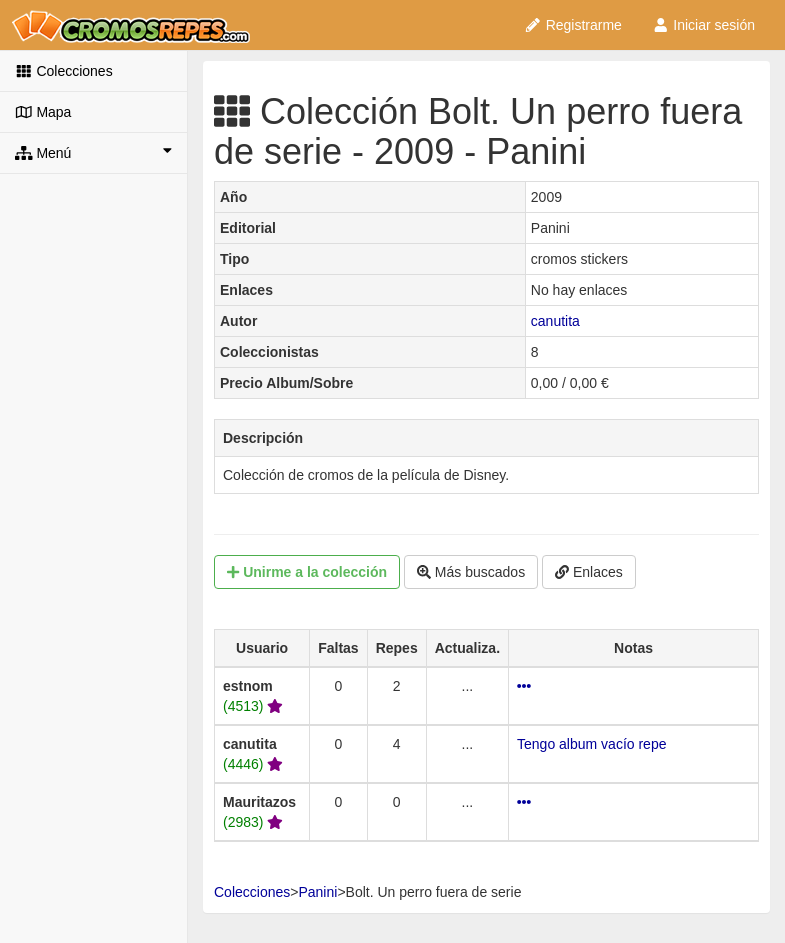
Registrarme (573, 25)
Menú (93, 152)
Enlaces (589, 572)
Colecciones (64, 71)
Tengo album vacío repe (591, 744)
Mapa (43, 112)
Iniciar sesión (703, 25)
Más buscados (471, 572)
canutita (555, 321)
